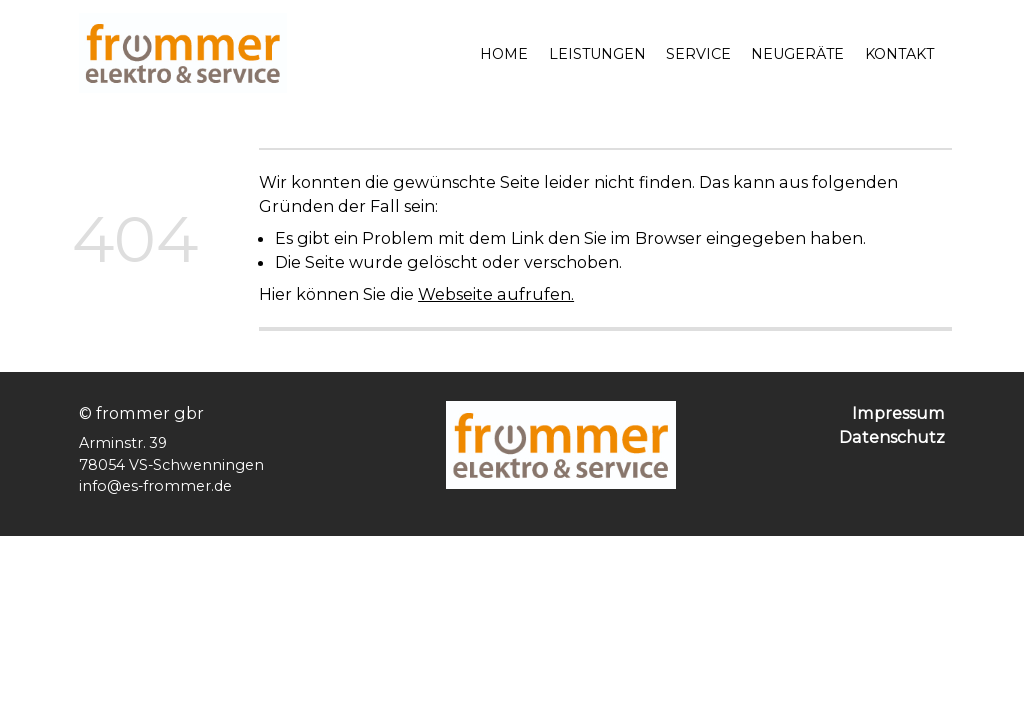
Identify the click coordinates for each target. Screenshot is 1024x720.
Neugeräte (797, 54)
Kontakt (899, 54)
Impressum (898, 413)
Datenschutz (892, 437)
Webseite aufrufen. (496, 294)
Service (698, 54)
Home (504, 54)
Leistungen (597, 54)
